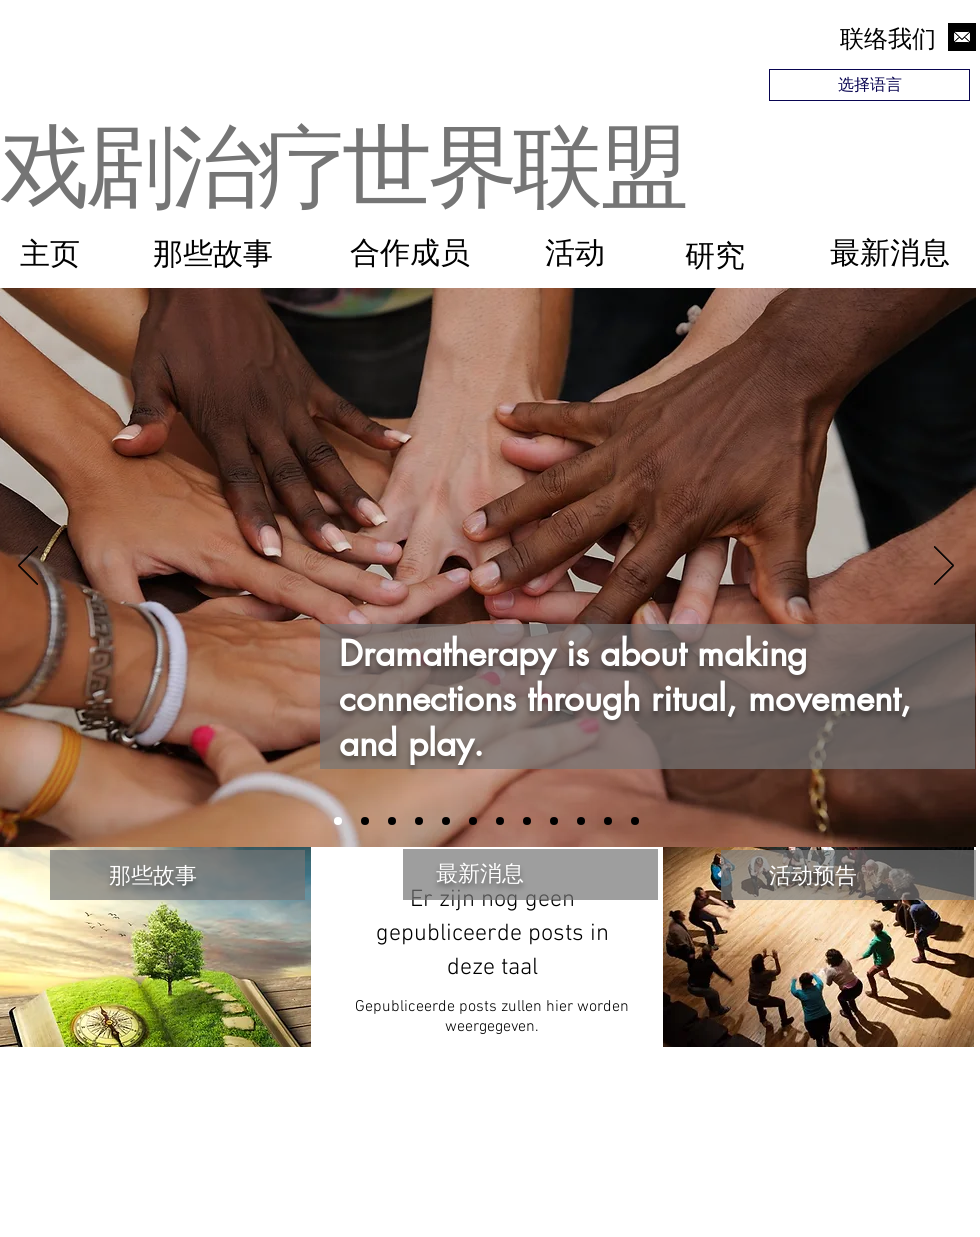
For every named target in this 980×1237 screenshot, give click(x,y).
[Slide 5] (419, 821)
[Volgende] (944, 567)
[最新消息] (889, 253)
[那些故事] (213, 253)
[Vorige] (28, 567)
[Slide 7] (500, 821)
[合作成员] (409, 253)
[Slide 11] (608, 821)
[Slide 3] (527, 821)
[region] (872, 140)
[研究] (714, 256)
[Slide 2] (392, 821)
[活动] (575, 252)
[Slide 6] (554, 821)
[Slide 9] (581, 821)
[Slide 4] (365, 821)
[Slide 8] (635, 821)
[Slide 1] (338, 821)
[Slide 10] (473, 821)
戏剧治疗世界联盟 (342, 161)
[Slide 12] (446, 821)
